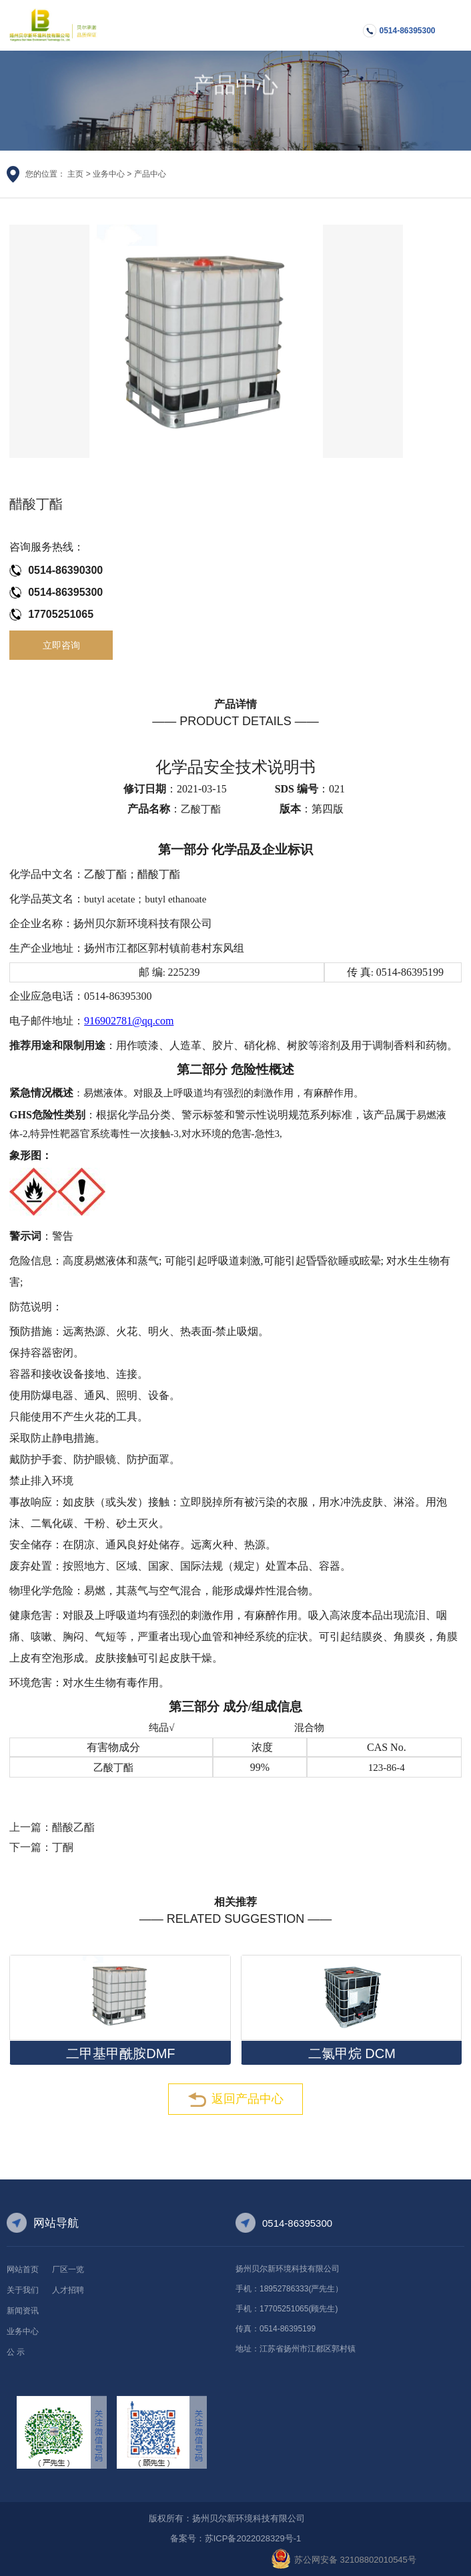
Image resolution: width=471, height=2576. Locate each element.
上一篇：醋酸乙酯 (52, 1827)
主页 (75, 174)
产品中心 (150, 174)
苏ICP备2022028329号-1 (253, 2538)
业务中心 (109, 174)
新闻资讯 (23, 2310)
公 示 (16, 2352)
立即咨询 (61, 645)
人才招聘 (68, 2290)
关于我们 (23, 2290)
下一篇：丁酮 (41, 1847)
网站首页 (23, 2269)
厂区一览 (68, 2269)
